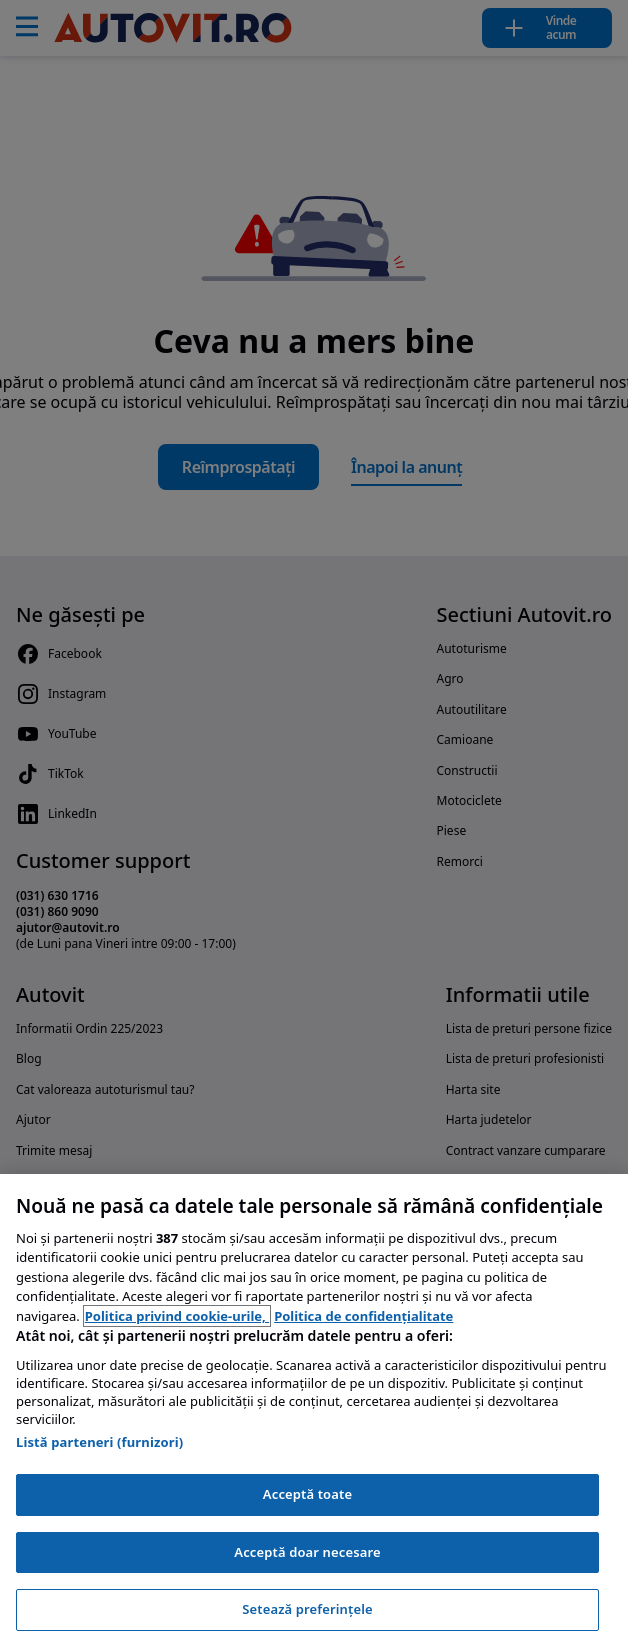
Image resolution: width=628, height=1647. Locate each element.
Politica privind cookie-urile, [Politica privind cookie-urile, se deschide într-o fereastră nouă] (177, 1316)
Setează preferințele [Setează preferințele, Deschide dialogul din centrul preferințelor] (307, 1609)
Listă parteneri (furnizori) (99, 1442)
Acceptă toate (307, 1494)
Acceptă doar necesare (307, 1552)
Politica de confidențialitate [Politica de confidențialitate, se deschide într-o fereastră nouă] (363, 1316)
